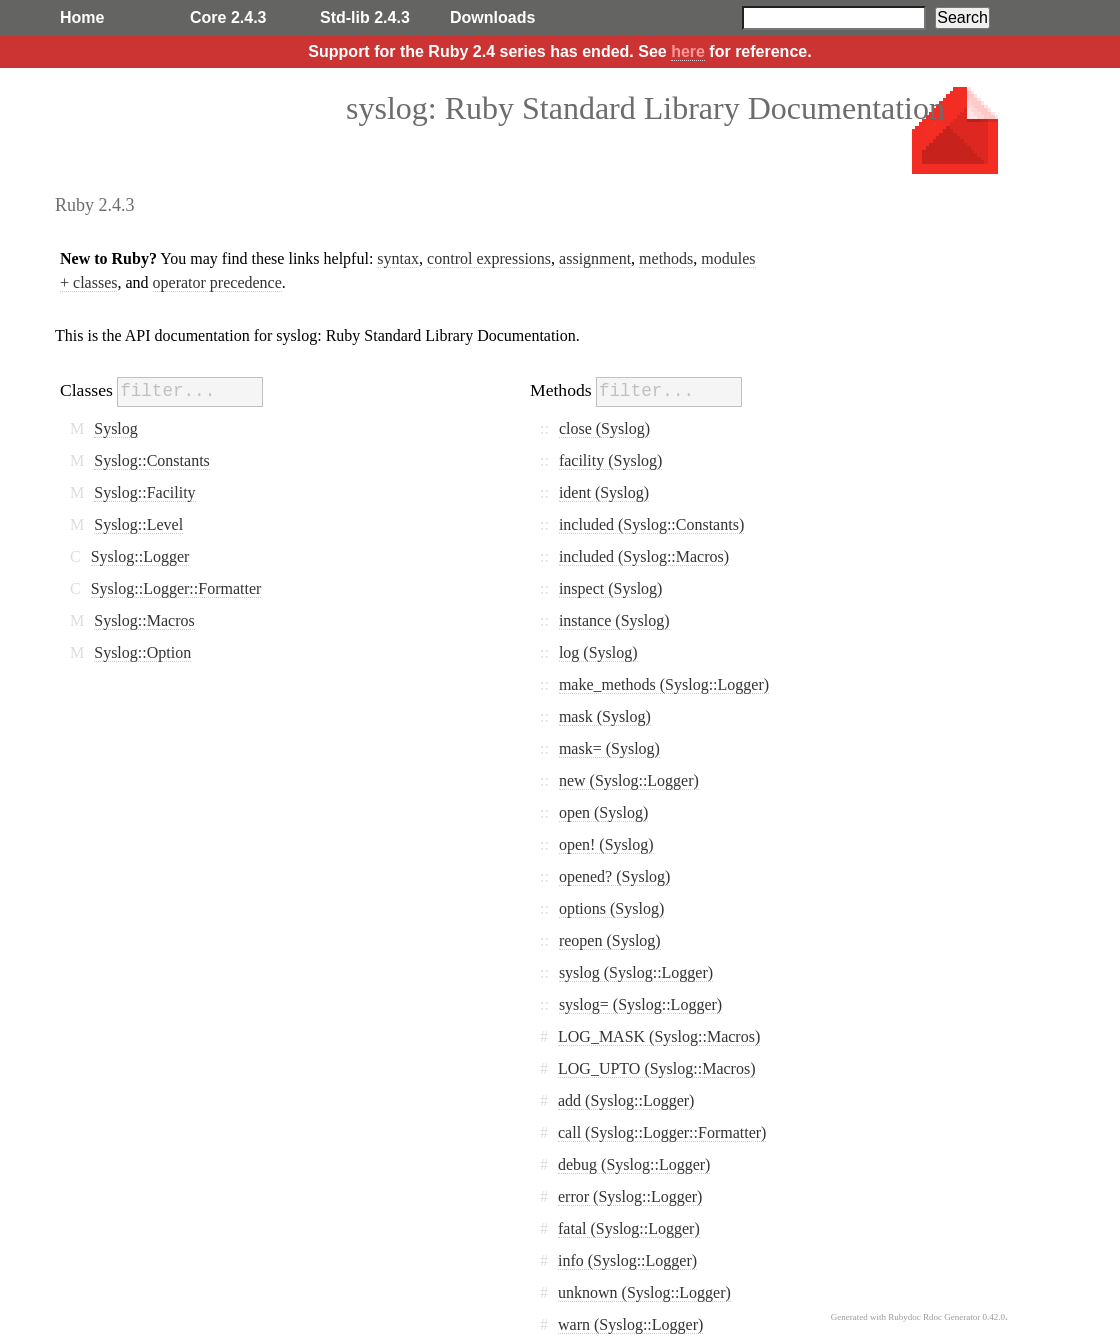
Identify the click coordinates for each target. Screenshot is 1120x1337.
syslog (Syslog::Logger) (636, 972)
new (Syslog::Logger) (629, 780)
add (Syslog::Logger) (626, 1100)
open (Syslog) (603, 812)
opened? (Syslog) (615, 876)
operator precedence (217, 282)
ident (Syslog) (604, 492)
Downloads (492, 17)
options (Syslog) (611, 908)
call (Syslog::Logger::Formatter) (662, 1132)
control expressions (489, 258)
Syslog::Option (142, 652)
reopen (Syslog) (610, 940)
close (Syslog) (604, 428)
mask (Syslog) (605, 716)
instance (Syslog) (614, 620)
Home (82, 17)
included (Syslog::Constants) (651, 524)
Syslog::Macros (144, 620)
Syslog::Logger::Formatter (176, 588)
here (688, 51)
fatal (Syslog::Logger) (629, 1228)
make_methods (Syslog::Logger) (664, 684)
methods (666, 258)
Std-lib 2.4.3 (365, 17)
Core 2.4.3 (228, 17)
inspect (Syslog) (611, 588)
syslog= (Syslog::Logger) (640, 1004)
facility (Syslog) (611, 460)
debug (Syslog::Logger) (634, 1164)
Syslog (116, 428)
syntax (398, 258)
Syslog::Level (138, 524)
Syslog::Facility (144, 492)
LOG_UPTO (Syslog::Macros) (656, 1068)
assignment (595, 258)
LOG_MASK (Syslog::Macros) (659, 1036)
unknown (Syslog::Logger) (644, 1292)
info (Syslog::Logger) (627, 1260)
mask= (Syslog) (609, 748)
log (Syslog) (598, 652)
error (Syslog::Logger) (630, 1196)
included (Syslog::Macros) (644, 556)
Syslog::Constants (152, 460)
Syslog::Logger (140, 556)
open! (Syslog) (606, 844)
